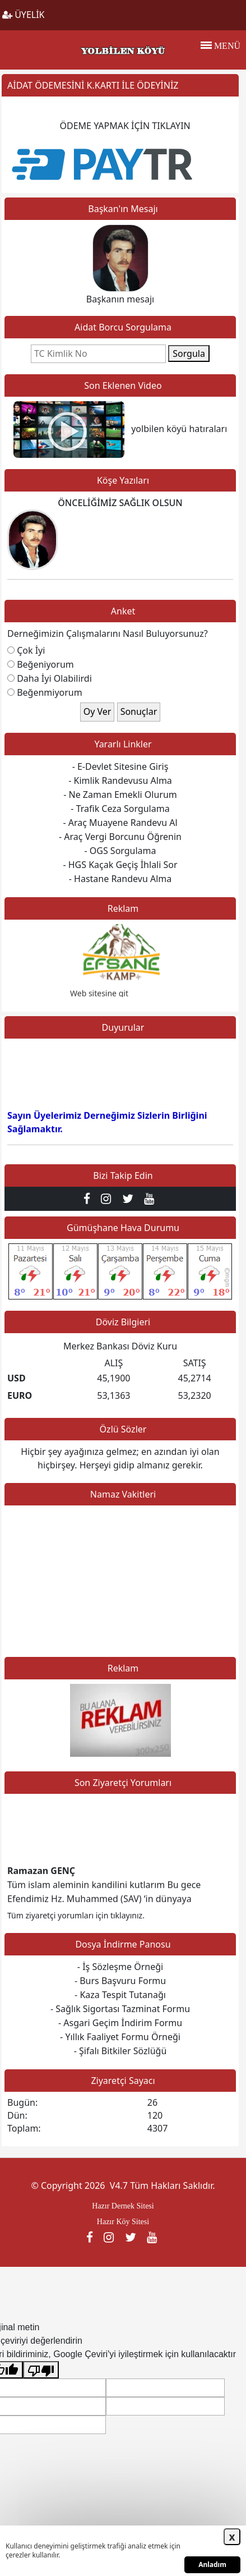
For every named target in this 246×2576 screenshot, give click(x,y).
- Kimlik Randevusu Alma (120, 780)
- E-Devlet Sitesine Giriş (120, 766)
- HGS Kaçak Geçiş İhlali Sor (120, 864)
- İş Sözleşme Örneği (120, 1966)
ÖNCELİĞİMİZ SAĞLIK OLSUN (120, 503)
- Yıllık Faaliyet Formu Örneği (120, 2037)
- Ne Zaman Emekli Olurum (120, 794)
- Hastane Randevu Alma (120, 879)
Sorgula (189, 353)
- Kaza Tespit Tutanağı (120, 1995)
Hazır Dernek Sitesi (123, 2206)
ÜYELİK (23, 14)
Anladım (212, 2564)
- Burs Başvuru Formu (120, 1981)
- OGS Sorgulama (120, 850)
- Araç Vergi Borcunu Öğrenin (120, 836)
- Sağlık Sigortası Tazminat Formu (120, 2009)
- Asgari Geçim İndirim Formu (120, 2023)
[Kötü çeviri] (41, 2369)
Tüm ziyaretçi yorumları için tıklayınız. (76, 1915)
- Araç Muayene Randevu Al (120, 822)
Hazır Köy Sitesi (123, 2221)
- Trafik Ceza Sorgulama (120, 808)
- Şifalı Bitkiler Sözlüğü (120, 2051)
